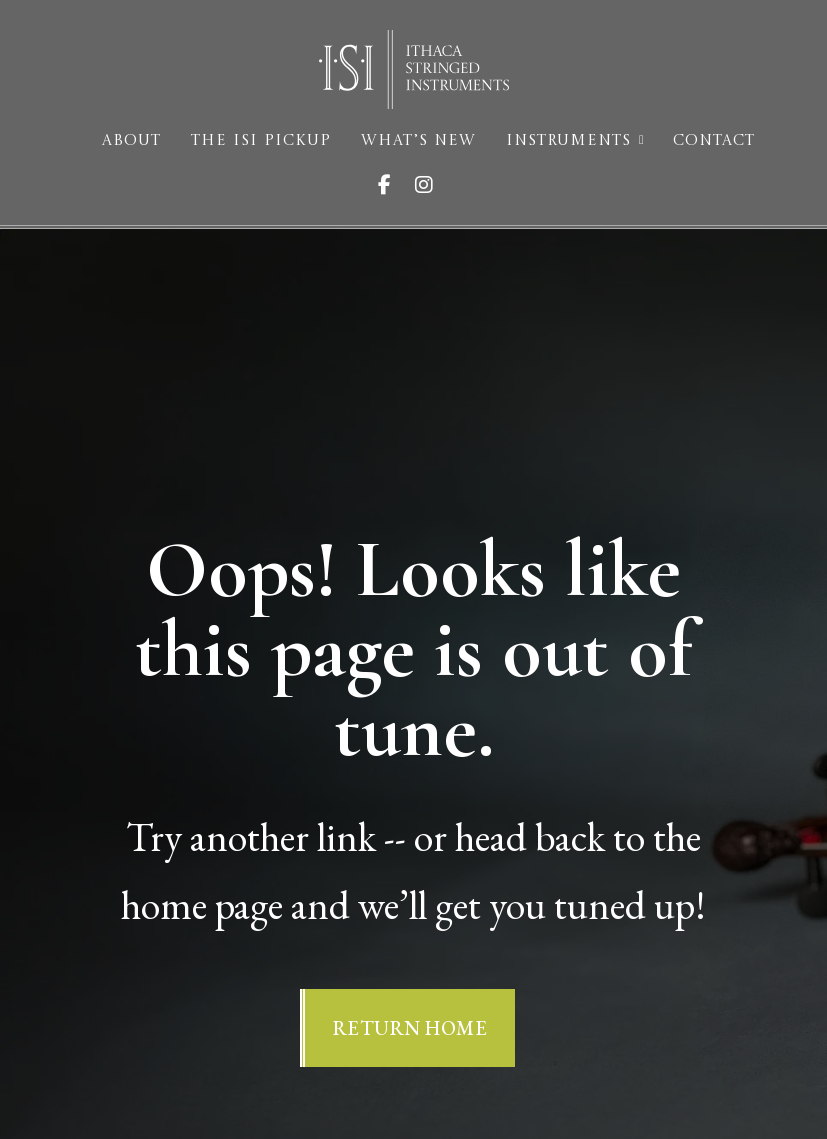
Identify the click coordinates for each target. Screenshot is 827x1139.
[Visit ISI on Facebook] (392, 185)
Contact (714, 141)
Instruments (568, 141)
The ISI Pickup (261, 141)
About (131, 141)
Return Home (410, 1028)
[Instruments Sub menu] (641, 140)
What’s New (418, 141)
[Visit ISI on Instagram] (432, 185)
